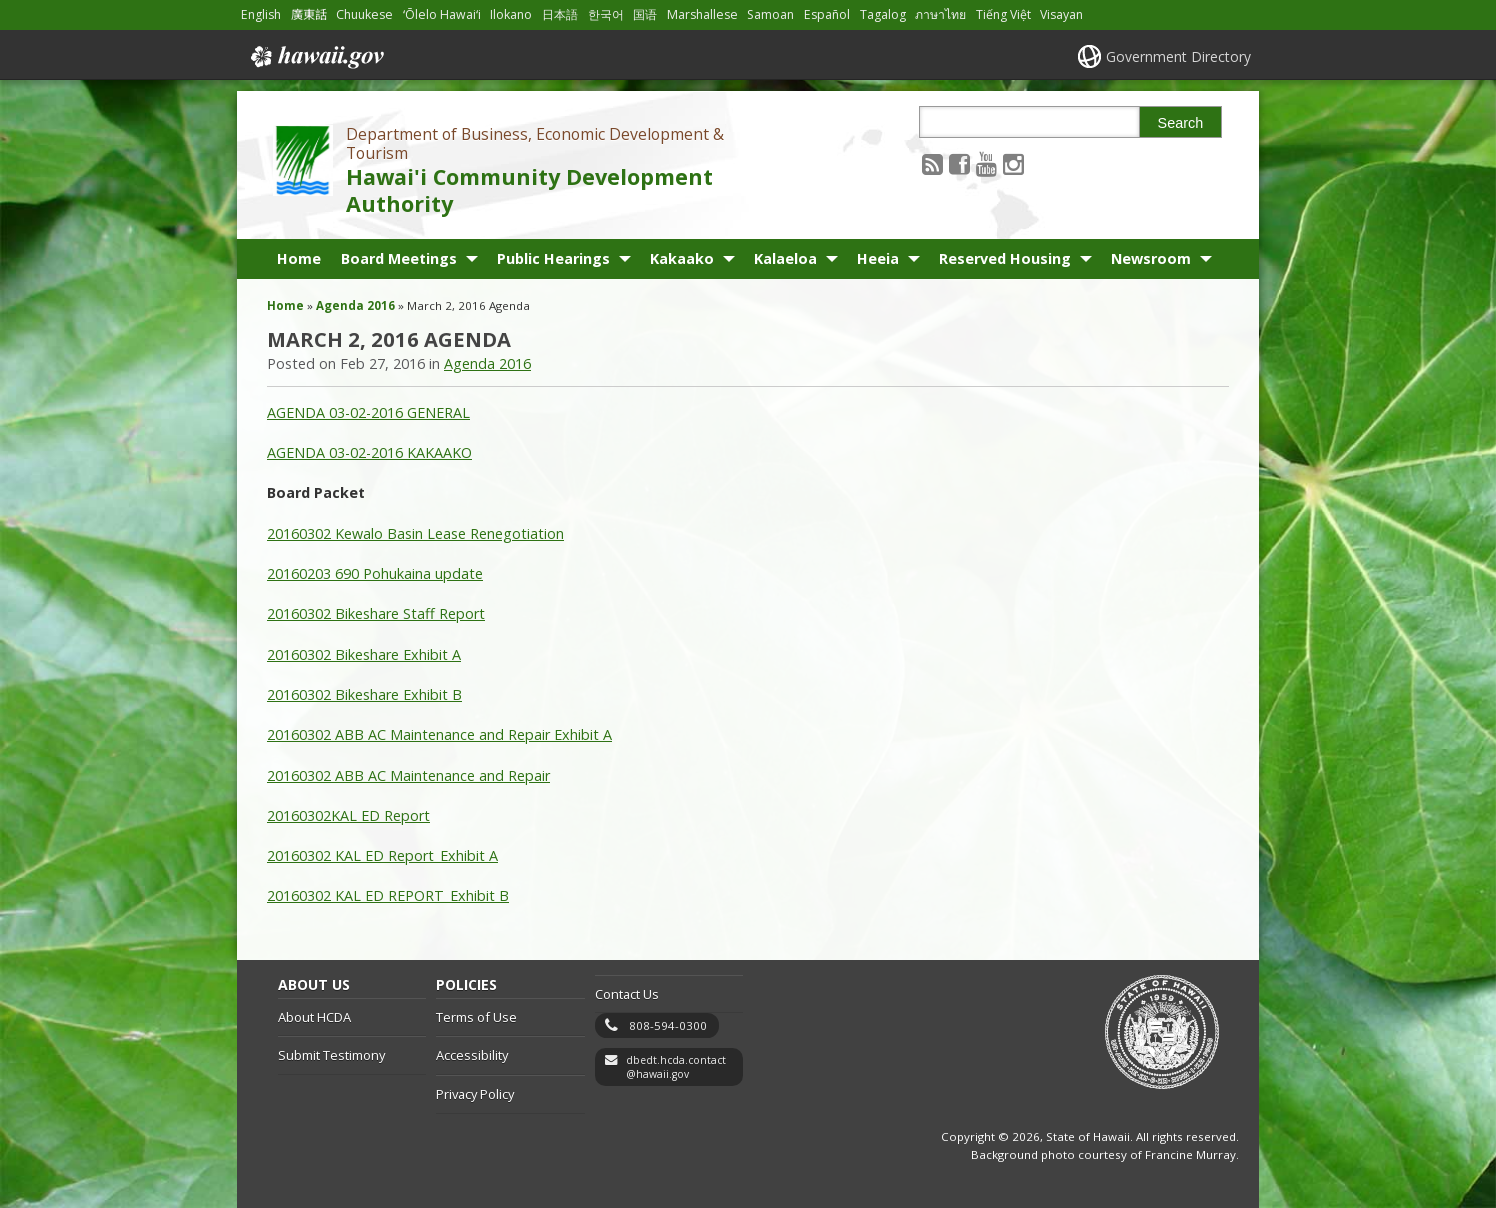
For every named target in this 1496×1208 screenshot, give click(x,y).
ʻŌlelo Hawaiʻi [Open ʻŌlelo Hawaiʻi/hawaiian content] (442, 14)
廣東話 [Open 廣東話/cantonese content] (309, 14)
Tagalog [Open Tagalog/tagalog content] (883, 14)
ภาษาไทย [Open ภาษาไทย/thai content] (940, 14)
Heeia (878, 258)
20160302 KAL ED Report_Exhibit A (382, 855)
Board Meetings (399, 258)
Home (299, 258)
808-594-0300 (668, 1025)
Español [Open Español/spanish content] (827, 14)
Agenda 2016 (355, 305)
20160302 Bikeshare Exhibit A (364, 654)
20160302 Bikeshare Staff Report (376, 613)
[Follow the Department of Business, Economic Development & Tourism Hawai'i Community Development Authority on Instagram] (1013, 163)
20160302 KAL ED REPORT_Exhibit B (388, 895)
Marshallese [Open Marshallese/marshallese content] (702, 14)
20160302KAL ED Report (348, 815)
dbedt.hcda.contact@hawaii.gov (676, 1067)
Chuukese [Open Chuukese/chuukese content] (364, 14)
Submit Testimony (331, 1055)
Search (1181, 123)
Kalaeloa (785, 258)
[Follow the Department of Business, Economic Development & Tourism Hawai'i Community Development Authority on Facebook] (959, 163)
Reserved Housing (1005, 258)
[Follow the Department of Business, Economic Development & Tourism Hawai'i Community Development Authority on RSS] (932, 163)
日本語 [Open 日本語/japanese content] (560, 14)
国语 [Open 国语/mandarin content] (645, 14)
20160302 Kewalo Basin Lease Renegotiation (415, 533)
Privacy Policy (475, 1094)
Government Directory (1178, 56)
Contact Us (627, 994)
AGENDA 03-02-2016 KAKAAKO (369, 452)
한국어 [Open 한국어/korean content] (606, 14)
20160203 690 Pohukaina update (375, 573)
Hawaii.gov (315, 57)
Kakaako (682, 258)
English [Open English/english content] (261, 14)
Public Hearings (553, 258)
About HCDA (314, 1017)
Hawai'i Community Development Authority (529, 190)
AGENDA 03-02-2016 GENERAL (368, 412)
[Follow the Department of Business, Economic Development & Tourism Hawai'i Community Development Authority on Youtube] (986, 163)
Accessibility (472, 1055)
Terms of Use (476, 1017)
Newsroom (1151, 258)
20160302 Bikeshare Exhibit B (364, 694)
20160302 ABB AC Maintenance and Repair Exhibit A (439, 734)
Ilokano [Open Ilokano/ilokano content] (511, 14)
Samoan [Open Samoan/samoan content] (770, 14)
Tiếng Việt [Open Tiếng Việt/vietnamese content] (1003, 14)
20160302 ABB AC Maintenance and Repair (408, 775)
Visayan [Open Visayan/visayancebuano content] (1061, 14)
